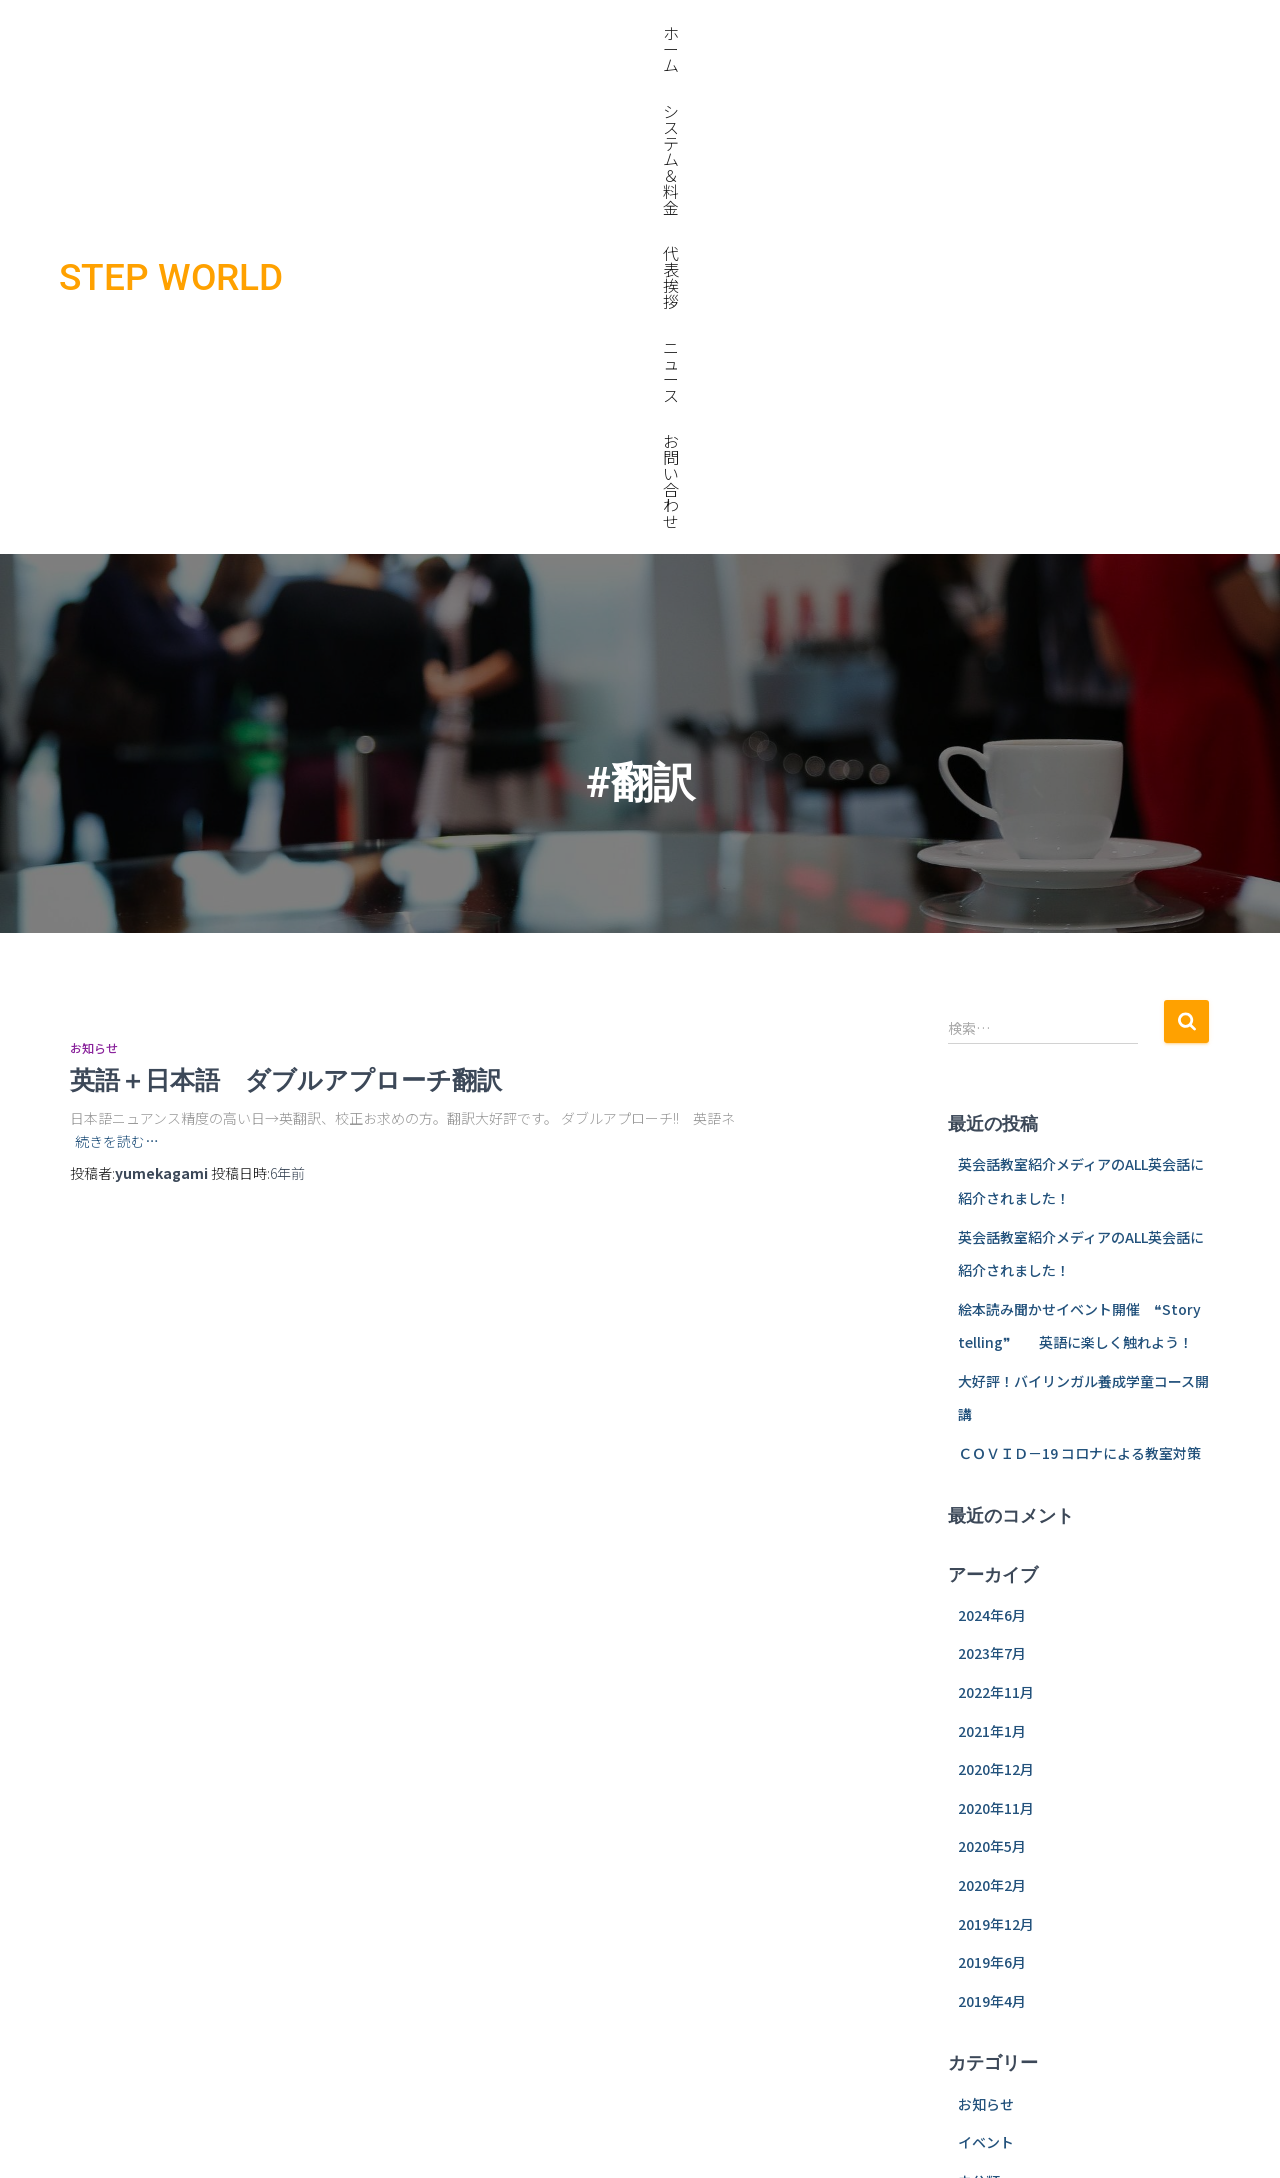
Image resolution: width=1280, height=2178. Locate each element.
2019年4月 (992, 1513)
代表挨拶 (966, 33)
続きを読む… (117, 653)
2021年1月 (992, 1243)
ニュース (1055, 33)
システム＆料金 (852, 33)
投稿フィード (1000, 1834)
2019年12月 (996, 1436)
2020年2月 (992, 1397)
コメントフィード (1014, 1873)
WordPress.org (1009, 1911)
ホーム (746, 33)
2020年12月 (996, 1281)
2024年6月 (992, 1127)
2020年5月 (992, 1358)
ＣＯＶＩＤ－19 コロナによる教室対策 (1079, 965)
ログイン (986, 1795)
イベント (986, 1654)
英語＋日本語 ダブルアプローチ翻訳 (348, 591)
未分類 (979, 1693)
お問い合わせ (1161, 33)
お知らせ (94, 559)
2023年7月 (992, 1165)
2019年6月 (992, 1474)
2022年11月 (996, 1204)
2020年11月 (996, 1320)
